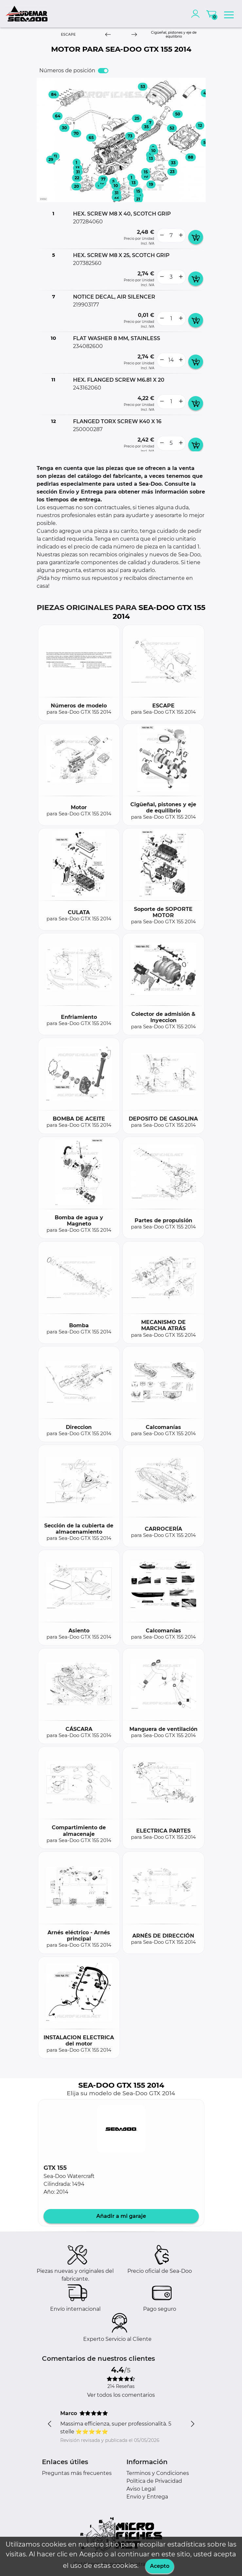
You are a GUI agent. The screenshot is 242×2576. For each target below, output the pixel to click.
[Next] (134, 35)
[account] (196, 14)
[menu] (229, 13)
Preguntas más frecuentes (77, 2473)
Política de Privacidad (154, 2481)
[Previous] (108, 35)
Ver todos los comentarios (121, 2395)
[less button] (162, 235)
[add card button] (195, 237)
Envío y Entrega (147, 2497)
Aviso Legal (141, 2489)
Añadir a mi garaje (121, 2216)
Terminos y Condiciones (157, 2473)
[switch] (103, 70)
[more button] (181, 235)
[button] (121, 2129)
